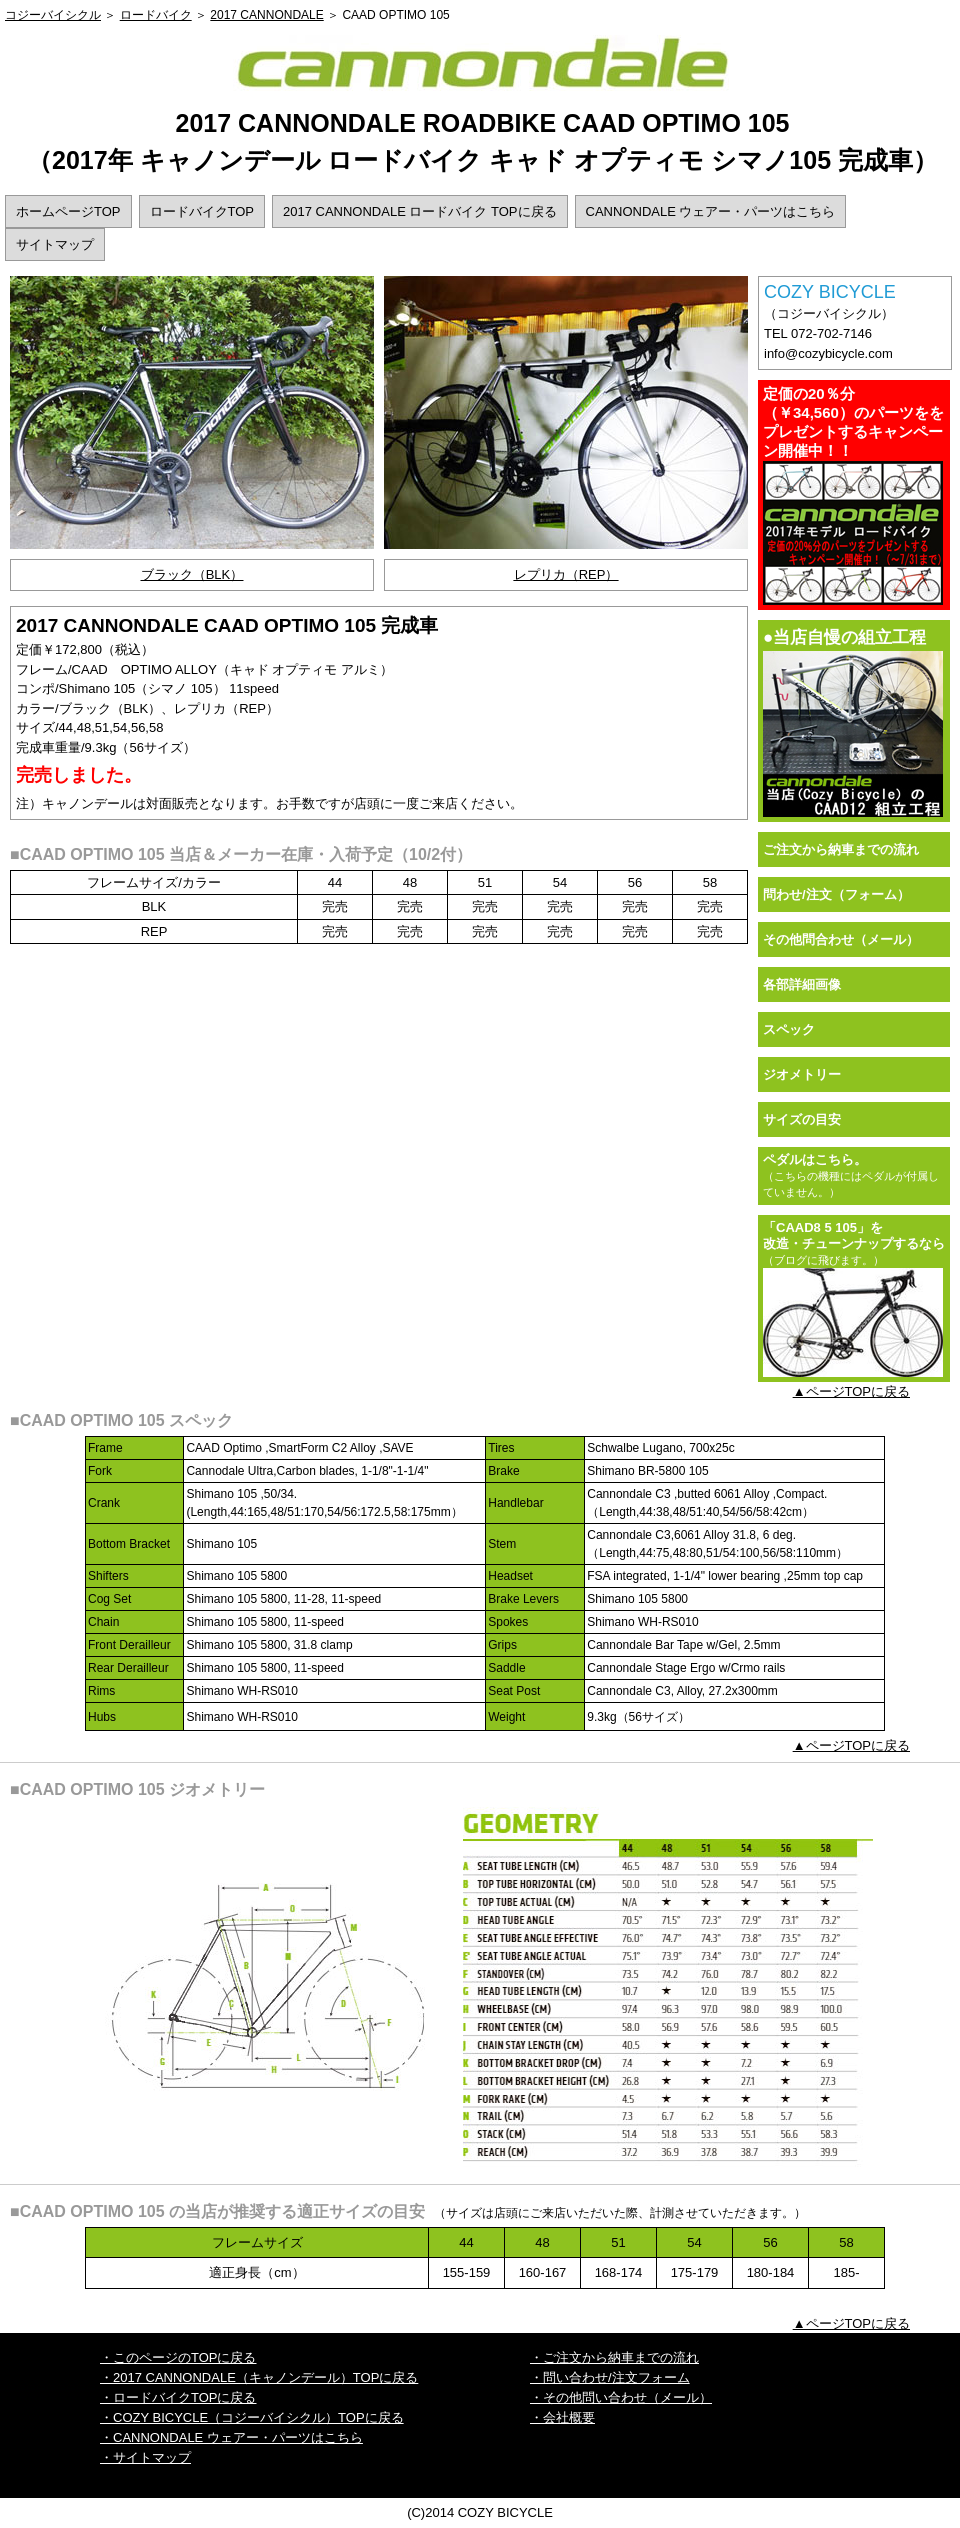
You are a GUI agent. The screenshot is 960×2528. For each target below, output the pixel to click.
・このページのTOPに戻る (178, 2357)
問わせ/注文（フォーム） (836, 894)
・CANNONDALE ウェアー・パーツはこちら (231, 2437)
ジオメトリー (802, 1074)
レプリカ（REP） (566, 574)
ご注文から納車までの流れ (841, 849)
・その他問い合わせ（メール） (621, 2397)
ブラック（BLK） (192, 574)
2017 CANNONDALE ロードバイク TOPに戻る (420, 211)
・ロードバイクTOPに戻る (178, 2397)
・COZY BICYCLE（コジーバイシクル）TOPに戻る (252, 2417)
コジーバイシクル (53, 15)
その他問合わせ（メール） (841, 939)
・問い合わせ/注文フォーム (610, 2377)
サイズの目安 (802, 1119)
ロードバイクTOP (202, 211)
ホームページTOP (68, 211)
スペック (789, 1029)
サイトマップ (55, 244)
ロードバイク (156, 15)
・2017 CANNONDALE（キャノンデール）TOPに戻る (259, 2377)
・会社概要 (562, 2417)
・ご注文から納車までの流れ (614, 2357)
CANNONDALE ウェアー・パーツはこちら (711, 211)
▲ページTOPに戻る (851, 1391)
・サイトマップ (145, 2457)
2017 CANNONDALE (266, 15)
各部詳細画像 (802, 984)
